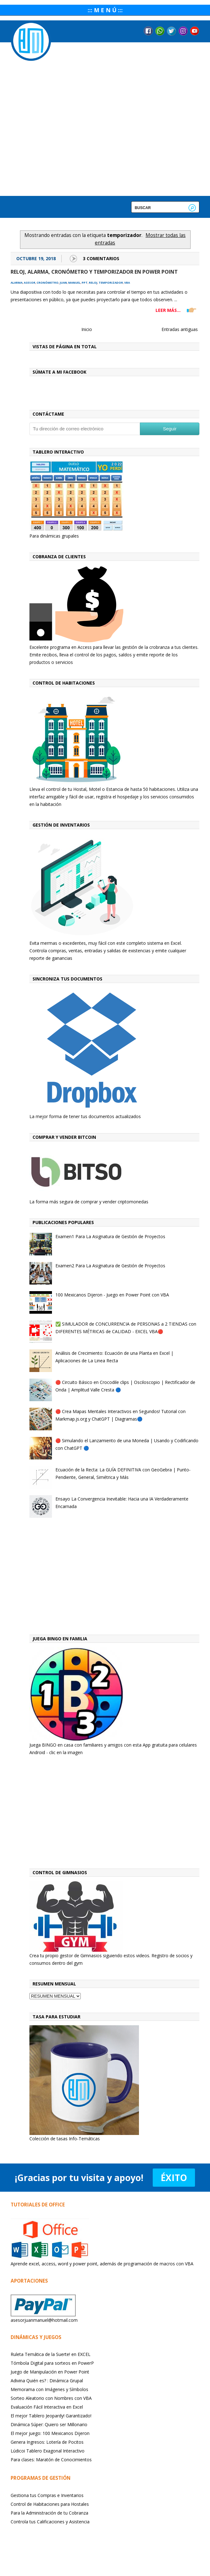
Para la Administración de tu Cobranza (49, 2513)
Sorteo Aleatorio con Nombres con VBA (51, 2398)
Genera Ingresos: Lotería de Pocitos (47, 2442)
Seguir (170, 428)
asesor (29, 283)
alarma (17, 283)
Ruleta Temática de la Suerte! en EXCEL (50, 2354)
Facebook (148, 31)
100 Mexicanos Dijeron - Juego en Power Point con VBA (112, 1295)
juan (63, 283)
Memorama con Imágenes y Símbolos (49, 2389)
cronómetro (48, 283)
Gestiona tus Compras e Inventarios (47, 2495)
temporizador (111, 283)
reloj (93, 283)
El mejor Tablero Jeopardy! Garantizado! (51, 2416)
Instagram (183, 31)
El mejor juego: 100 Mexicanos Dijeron (50, 2433)
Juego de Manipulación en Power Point (50, 2372)
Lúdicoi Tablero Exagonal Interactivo (48, 2451)
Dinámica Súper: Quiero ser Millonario (49, 2424)
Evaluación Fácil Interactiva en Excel (47, 2407)
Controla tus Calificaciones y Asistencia (50, 2522)
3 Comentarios (101, 258)
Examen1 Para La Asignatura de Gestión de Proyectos (110, 1236)
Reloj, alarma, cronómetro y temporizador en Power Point (94, 271)
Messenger (160, 31)
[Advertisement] (114, 1578)
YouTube (194, 31)
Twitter (171, 31)
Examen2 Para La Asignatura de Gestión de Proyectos (110, 1266)
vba (127, 283)
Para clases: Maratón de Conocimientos (51, 2460)
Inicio (86, 329)
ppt (85, 283)
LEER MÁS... (168, 310)
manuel (74, 283)
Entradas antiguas (179, 329)
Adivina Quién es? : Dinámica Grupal (47, 2381)
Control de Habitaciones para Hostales (50, 2504)
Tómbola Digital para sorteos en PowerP (52, 2363)
